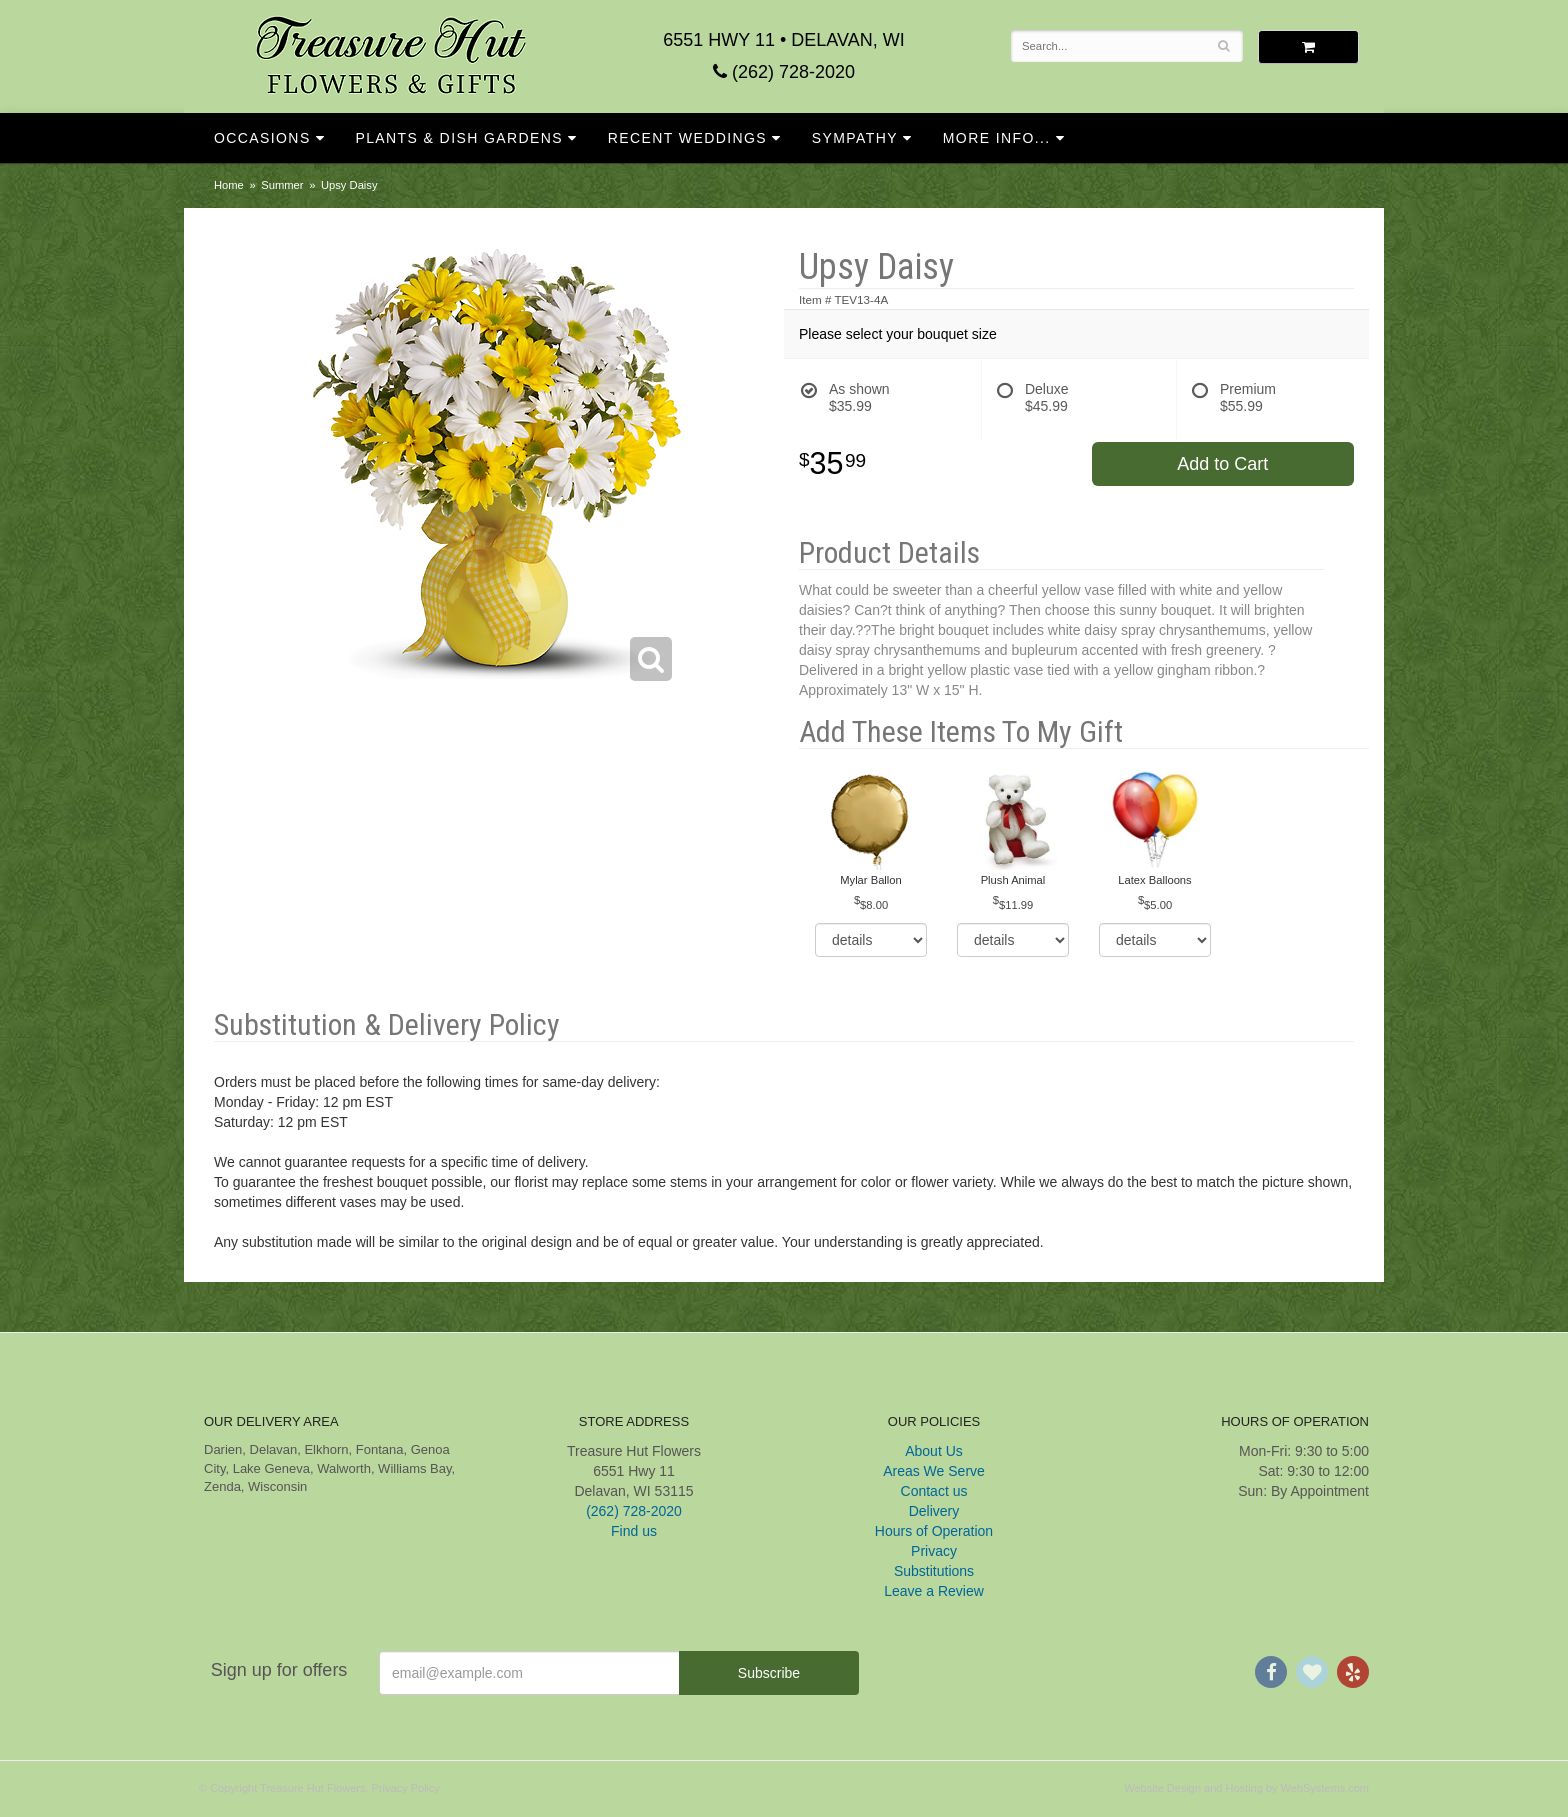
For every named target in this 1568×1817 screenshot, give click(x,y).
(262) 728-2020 (784, 72)
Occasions (262, 138)
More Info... (997, 138)
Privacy (934, 1551)
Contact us (934, 1491)
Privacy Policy (406, 1788)
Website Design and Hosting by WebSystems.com (1246, 1788)
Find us (634, 1531)
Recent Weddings (687, 138)
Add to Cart (1222, 464)
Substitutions (934, 1571)
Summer (282, 185)
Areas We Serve (934, 1471)
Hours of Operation (934, 1531)
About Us (934, 1451)
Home (229, 185)
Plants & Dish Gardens (459, 138)
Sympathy (855, 138)
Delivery (934, 1511)
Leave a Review (934, 1591)
